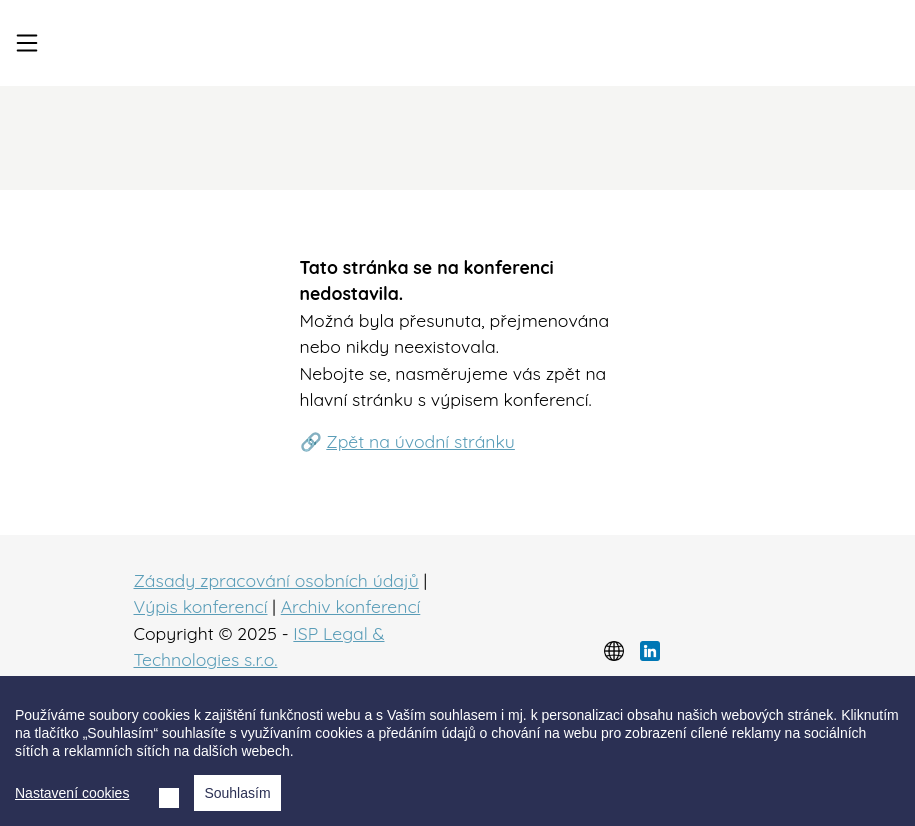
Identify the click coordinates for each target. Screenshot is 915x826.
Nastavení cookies (72, 793)
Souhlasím (237, 793)
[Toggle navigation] (27, 43)
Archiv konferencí (351, 606)
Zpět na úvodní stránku (420, 441)
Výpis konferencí (201, 606)
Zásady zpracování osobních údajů (276, 580)
